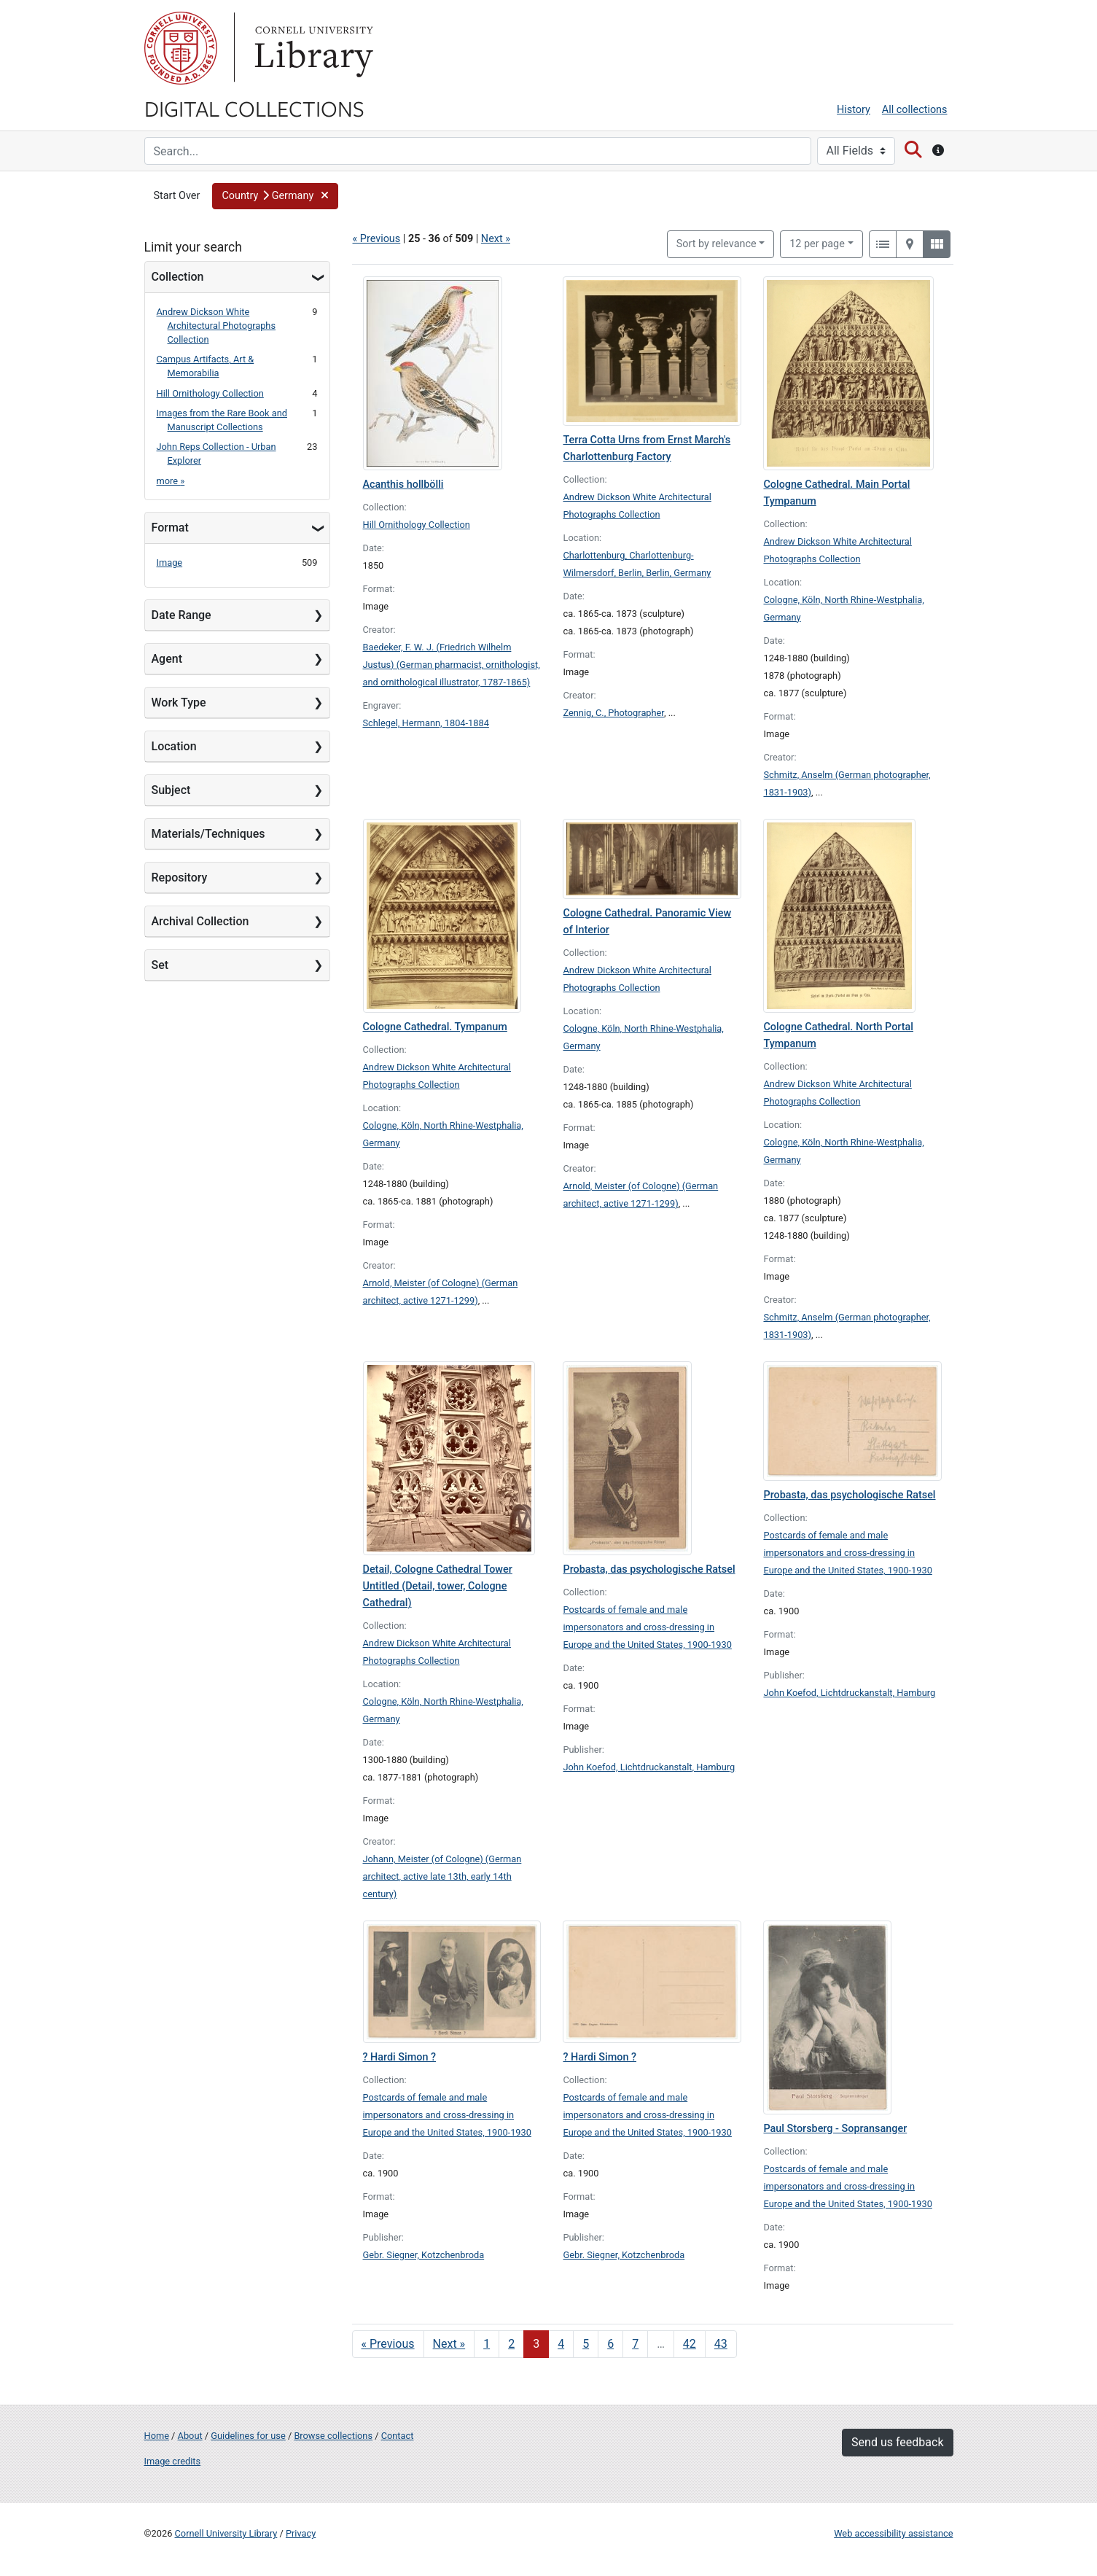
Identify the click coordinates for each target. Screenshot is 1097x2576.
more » (171, 480)
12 (817, 243)
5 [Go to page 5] (585, 2344)
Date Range (181, 615)
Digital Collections (254, 108)
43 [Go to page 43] (720, 2344)
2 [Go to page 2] (511, 2344)
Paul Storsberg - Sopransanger (835, 2128)
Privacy (301, 2533)
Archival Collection (200, 921)
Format (170, 527)
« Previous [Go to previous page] (388, 2344)
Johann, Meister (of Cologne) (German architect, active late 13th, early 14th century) (442, 1876)
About (190, 2435)
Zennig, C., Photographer (613, 712)
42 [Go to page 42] (689, 2344)
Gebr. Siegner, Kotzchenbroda (424, 2254)
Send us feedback (897, 2442)
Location (174, 746)
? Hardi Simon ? (400, 2057)
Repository (180, 877)
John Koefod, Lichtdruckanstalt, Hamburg (649, 1767)
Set (160, 965)
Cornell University (180, 48)
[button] (274, 196)
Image (170, 562)
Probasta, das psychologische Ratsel (649, 1569)
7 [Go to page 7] (635, 2344)
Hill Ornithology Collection (210, 393)
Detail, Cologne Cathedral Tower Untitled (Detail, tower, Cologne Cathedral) (437, 1586)
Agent (167, 659)
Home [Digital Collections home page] (156, 2435)
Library (312, 48)
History (853, 110)
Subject (171, 790)
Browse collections (333, 2435)
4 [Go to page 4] (561, 2344)
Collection (178, 277)
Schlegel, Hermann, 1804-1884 (426, 722)
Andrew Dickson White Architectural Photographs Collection (216, 325)
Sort (716, 244)
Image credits (172, 2461)
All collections (915, 110)
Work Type (179, 702)
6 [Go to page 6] (610, 2344)
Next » (495, 239)
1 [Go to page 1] (486, 2344)
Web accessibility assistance (893, 2533)
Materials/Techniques (208, 834)
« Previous (377, 239)
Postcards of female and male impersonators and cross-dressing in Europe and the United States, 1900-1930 (647, 1627)
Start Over (177, 196)
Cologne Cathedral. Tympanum (435, 1027)
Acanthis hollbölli (403, 484)
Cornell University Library (226, 2533)
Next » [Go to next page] (449, 2344)
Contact (397, 2435)
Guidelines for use (248, 2435)
